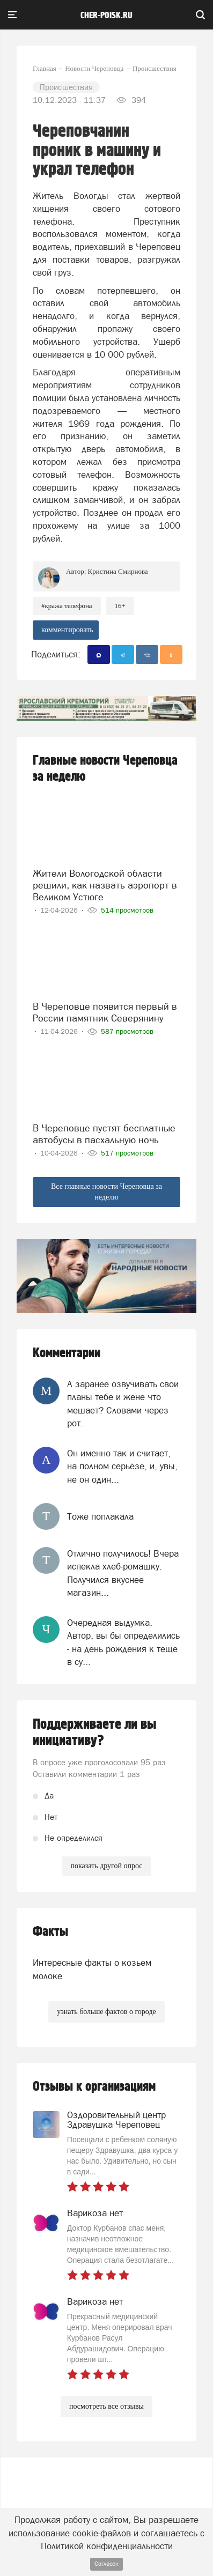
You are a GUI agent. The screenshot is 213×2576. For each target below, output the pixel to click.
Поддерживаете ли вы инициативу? (95, 1732)
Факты (50, 1932)
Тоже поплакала (100, 1516)
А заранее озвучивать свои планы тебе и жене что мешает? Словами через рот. (123, 1403)
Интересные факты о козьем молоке (92, 1969)
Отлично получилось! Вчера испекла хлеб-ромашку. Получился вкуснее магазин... (123, 1573)
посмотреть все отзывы (106, 2406)
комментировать (67, 630)
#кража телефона (66, 606)
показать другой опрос (106, 1866)
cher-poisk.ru (106, 15)
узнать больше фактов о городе (106, 2012)
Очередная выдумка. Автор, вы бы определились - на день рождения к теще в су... (123, 1642)
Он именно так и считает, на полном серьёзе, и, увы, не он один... (122, 1466)
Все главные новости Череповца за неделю (106, 1191)
